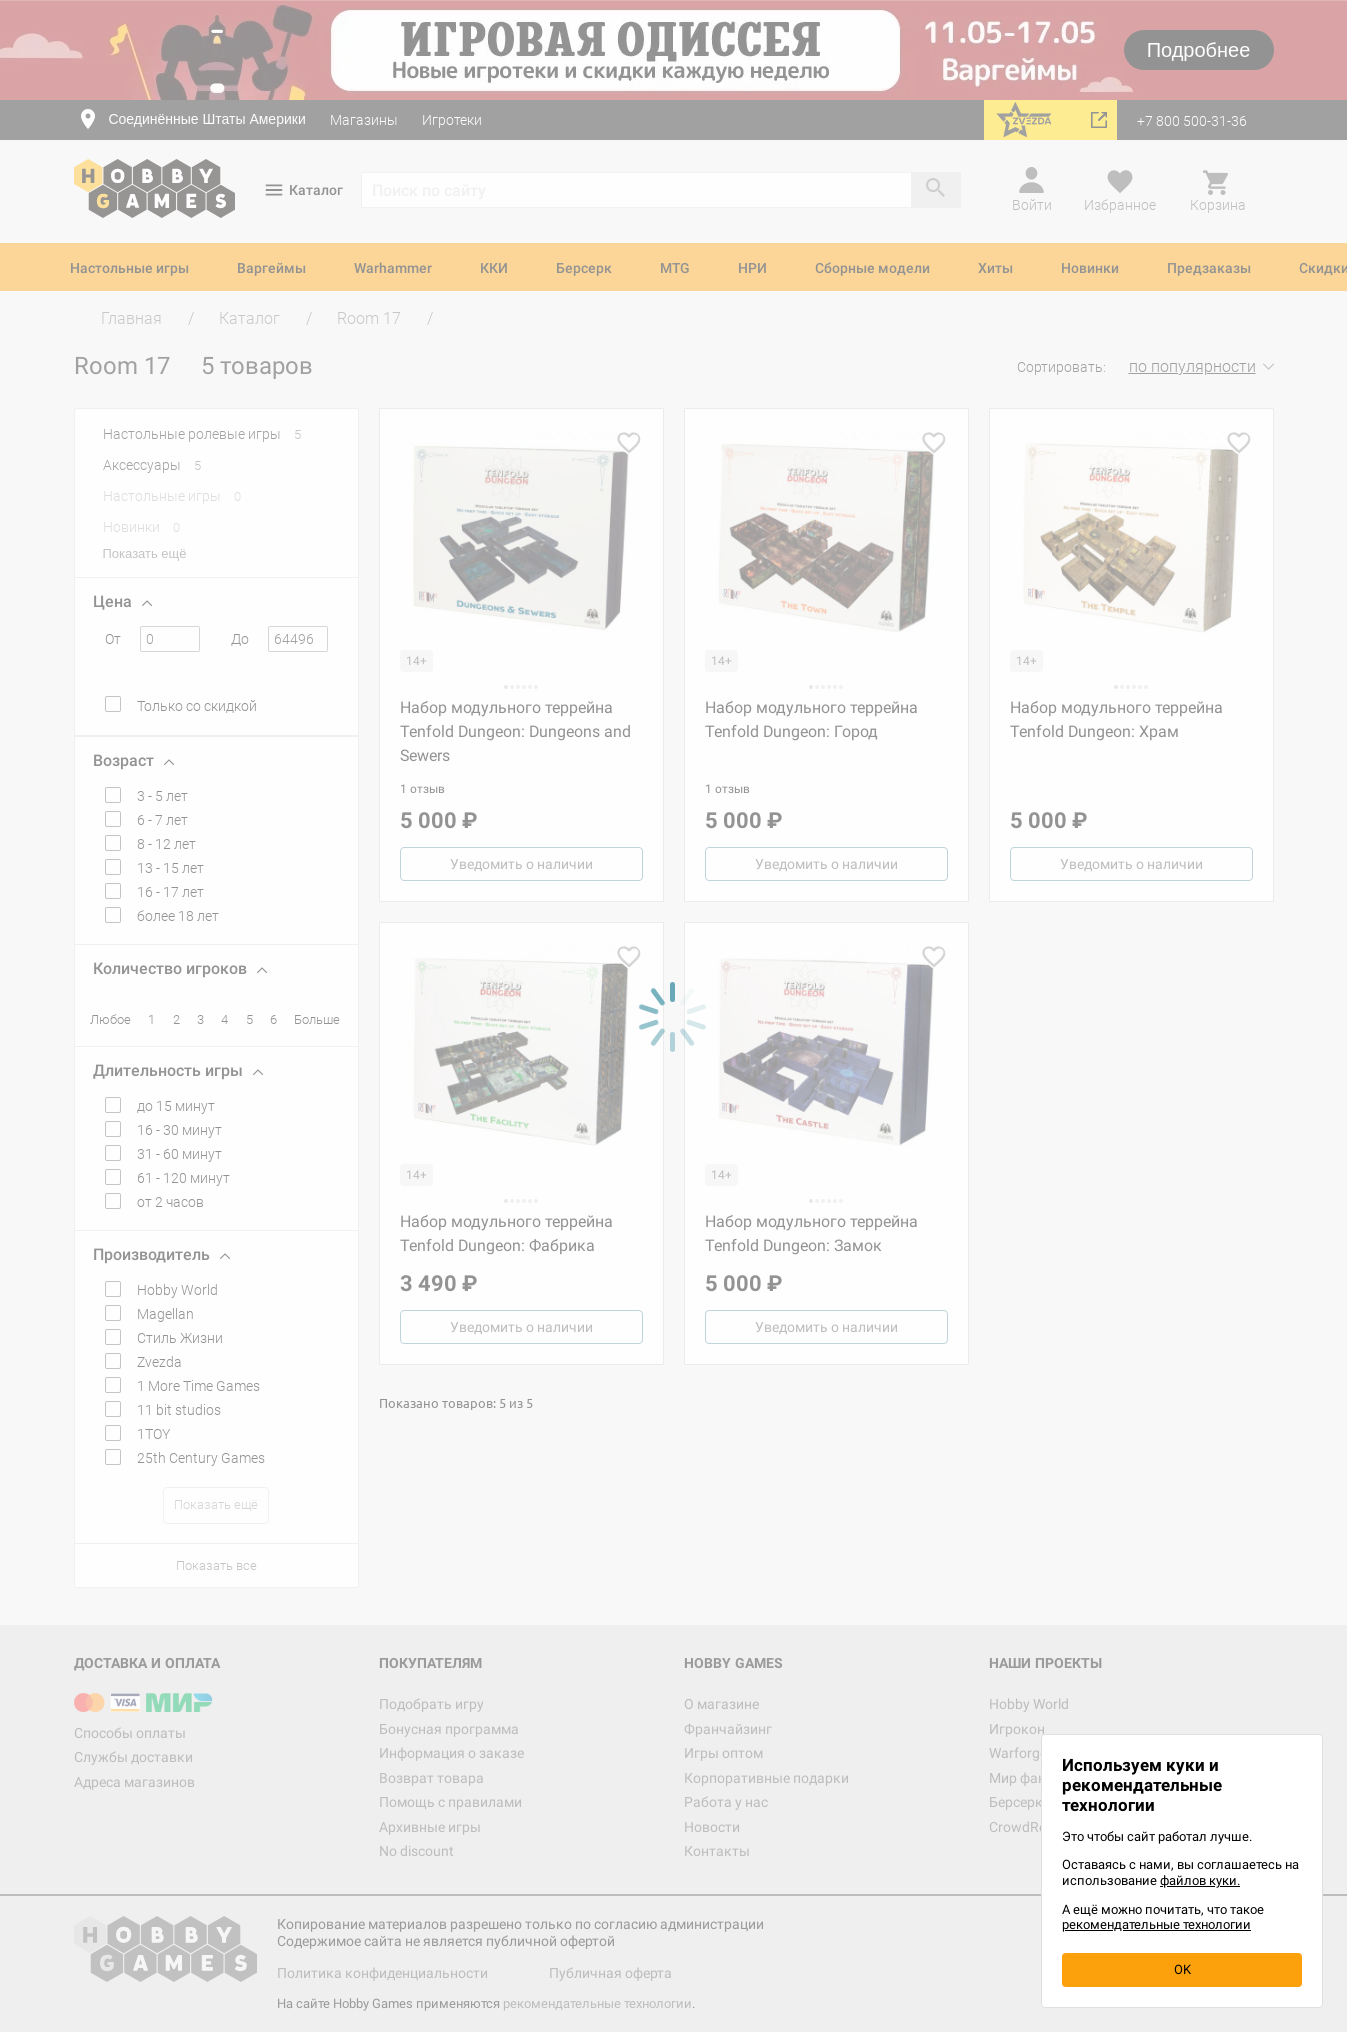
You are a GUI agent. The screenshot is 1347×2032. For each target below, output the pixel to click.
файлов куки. (1200, 1880)
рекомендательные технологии (1156, 1924)
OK (1182, 1969)
